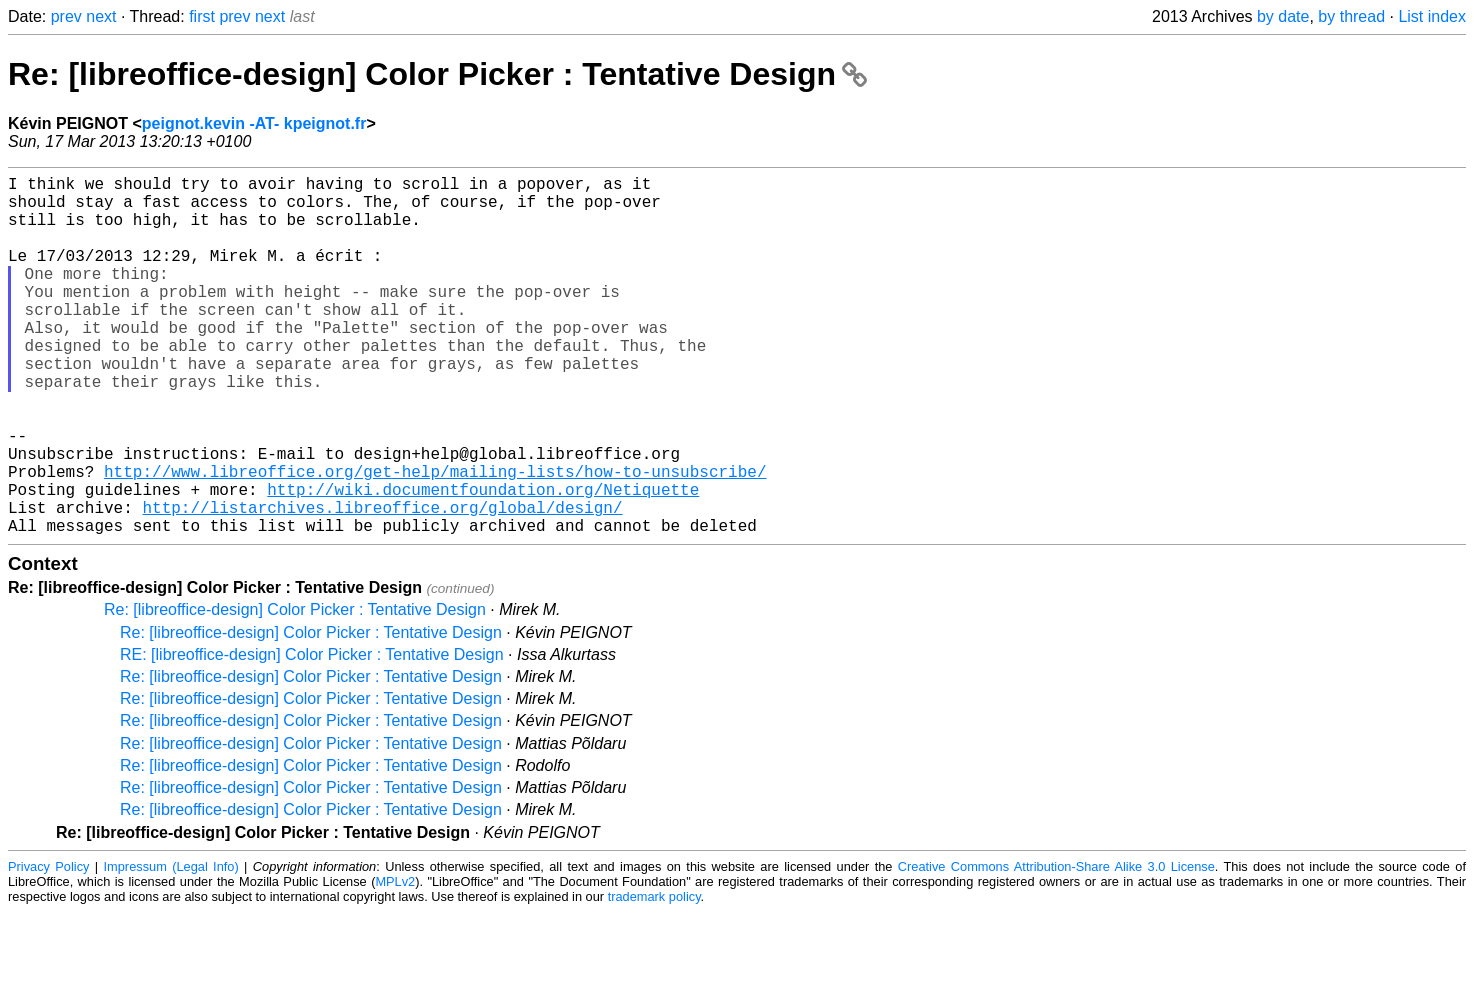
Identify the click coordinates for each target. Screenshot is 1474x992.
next (101, 16)
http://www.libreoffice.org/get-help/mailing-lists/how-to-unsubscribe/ (435, 539)
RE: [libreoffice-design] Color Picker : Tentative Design (312, 734)
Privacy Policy (48, 946)
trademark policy (654, 976)
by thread (1351, 16)
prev (66, 16)
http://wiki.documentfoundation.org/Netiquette (483, 561)
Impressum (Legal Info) (171, 946)
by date (1283, 16)
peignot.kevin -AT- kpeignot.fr (254, 123)
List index (1432, 16)
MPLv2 (395, 961)
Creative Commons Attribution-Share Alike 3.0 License (1056, 946)
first (202, 16)
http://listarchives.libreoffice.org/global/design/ (382, 583)
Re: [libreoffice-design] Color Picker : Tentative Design (437, 74)
